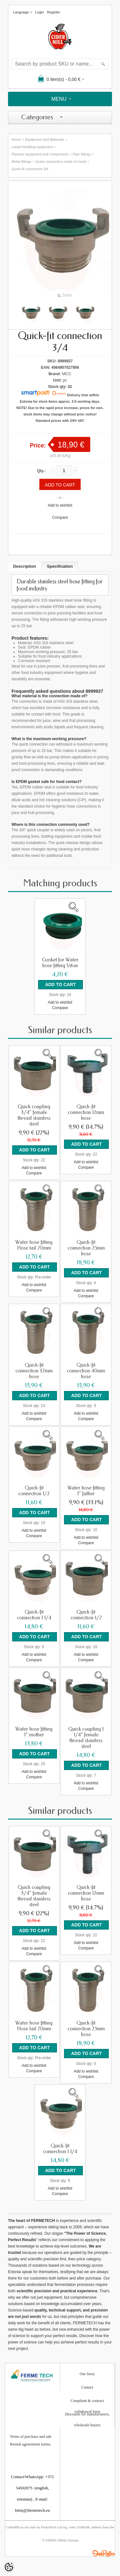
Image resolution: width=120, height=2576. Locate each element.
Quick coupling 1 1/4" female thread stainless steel (86, 1737)
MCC (67, 373)
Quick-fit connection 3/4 (30, 169)
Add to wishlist (60, 505)
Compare (60, 517)
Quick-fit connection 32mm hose (33, 1370)
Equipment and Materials (44, 139)
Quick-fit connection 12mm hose (86, 1112)
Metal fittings (21, 161)
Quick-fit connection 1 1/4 (34, 1615)
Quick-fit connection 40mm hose (86, 1370)
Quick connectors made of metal (61, 161)
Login (39, 12)
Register (53, 12)
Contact (87, 2387)
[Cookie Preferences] (9, 2567)
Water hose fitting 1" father (86, 1491)
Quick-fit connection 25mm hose (86, 1248)
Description (24, 566)
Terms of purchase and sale (31, 2437)
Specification (60, 566)
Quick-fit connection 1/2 (34, 1491)
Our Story (87, 2374)
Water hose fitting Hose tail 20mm (33, 1245)
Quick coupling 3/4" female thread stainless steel (34, 1115)
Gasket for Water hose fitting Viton (60, 962)
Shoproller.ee (103, 2553)
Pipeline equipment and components (40, 154)
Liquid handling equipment (32, 147)
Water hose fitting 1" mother (33, 1732)
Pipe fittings (82, 154)
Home (16, 139)
